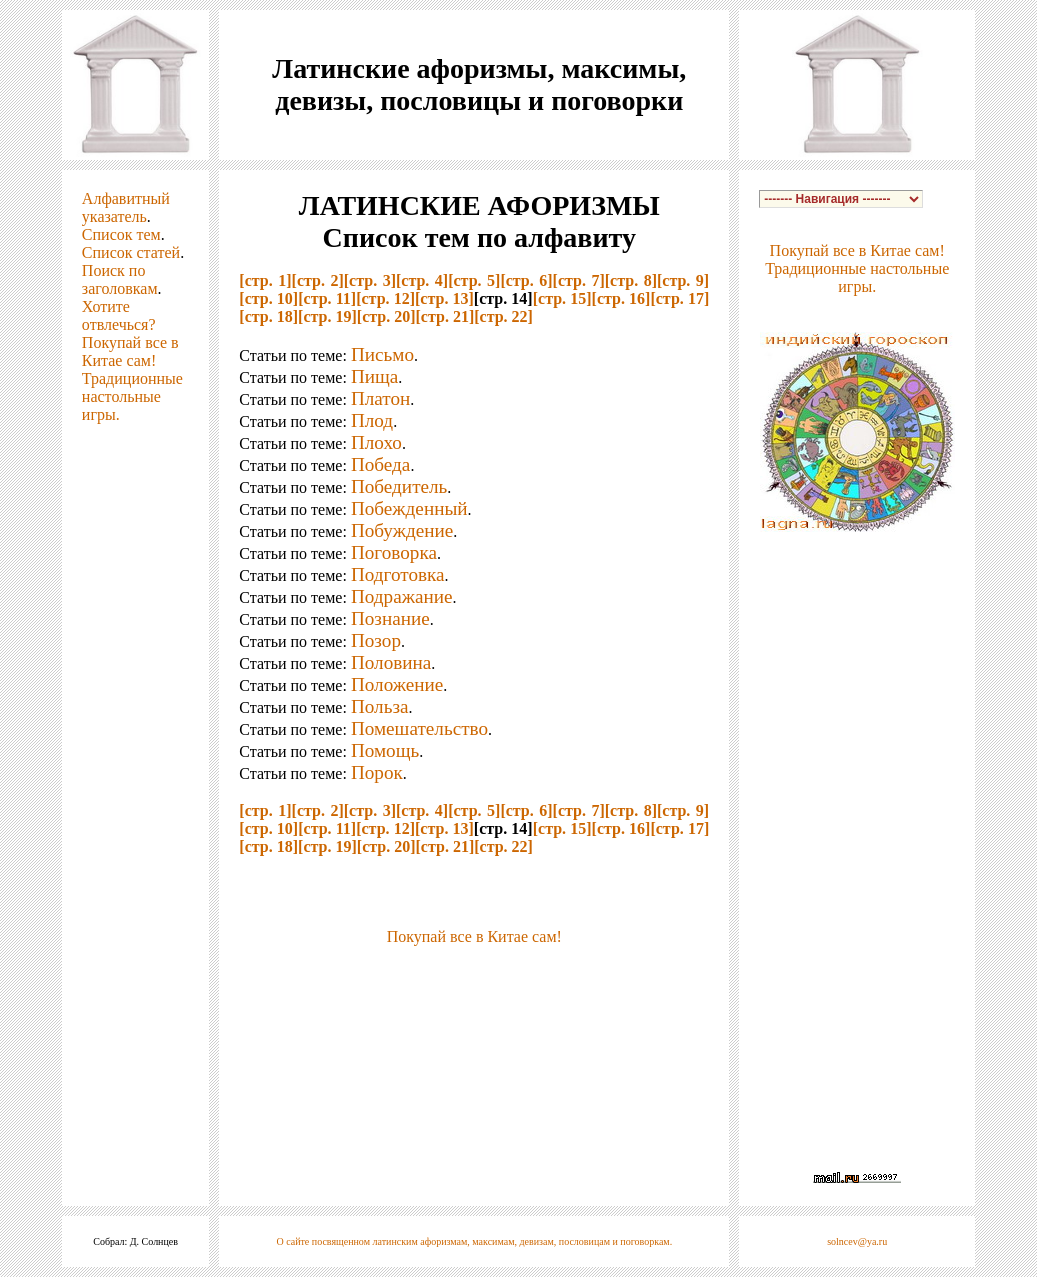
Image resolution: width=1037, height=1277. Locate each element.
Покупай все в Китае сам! (130, 351)
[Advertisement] (474, 976)
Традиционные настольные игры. (132, 396)
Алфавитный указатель (126, 207)
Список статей (131, 252)
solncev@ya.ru (857, 1241)
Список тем (121, 234)
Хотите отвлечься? (119, 315)
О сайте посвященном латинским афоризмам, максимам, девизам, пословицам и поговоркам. (474, 1241)
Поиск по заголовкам (120, 279)
